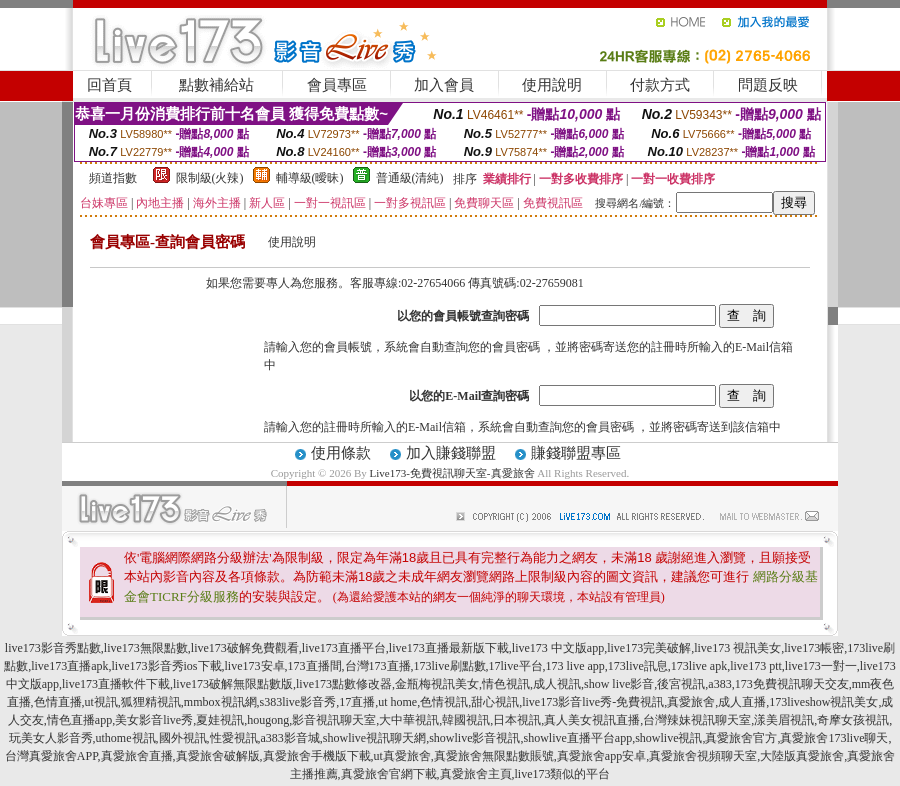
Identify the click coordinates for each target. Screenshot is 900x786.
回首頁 (109, 85)
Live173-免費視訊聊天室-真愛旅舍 (452, 473)
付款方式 (660, 85)
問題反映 (768, 85)
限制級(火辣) (210, 178)
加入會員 (444, 85)
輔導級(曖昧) (310, 178)
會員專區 (337, 85)
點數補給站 (216, 85)
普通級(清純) (410, 178)
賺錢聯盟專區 (576, 453)
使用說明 (552, 85)
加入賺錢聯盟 (451, 453)
